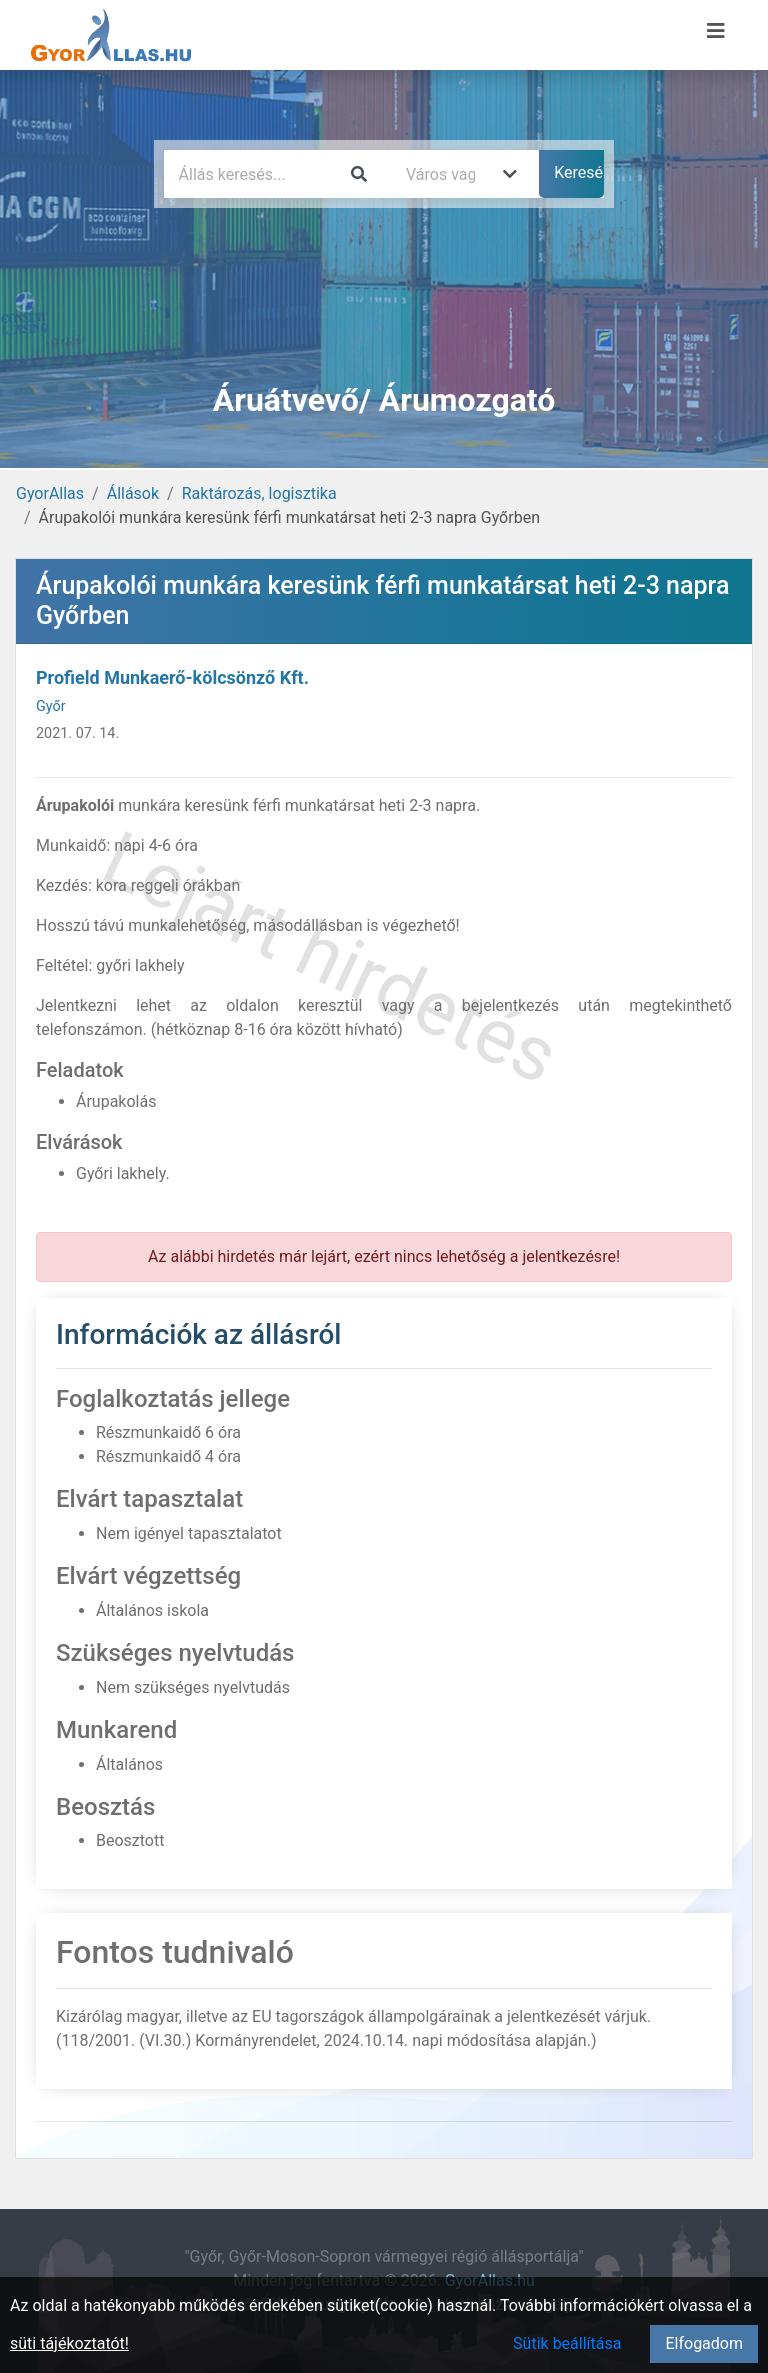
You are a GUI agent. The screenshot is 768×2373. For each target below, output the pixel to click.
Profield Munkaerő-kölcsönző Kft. (172, 677)
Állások (133, 493)
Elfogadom (704, 2343)
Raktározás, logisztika (259, 493)
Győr (51, 706)
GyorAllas (50, 493)
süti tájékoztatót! (69, 2343)
